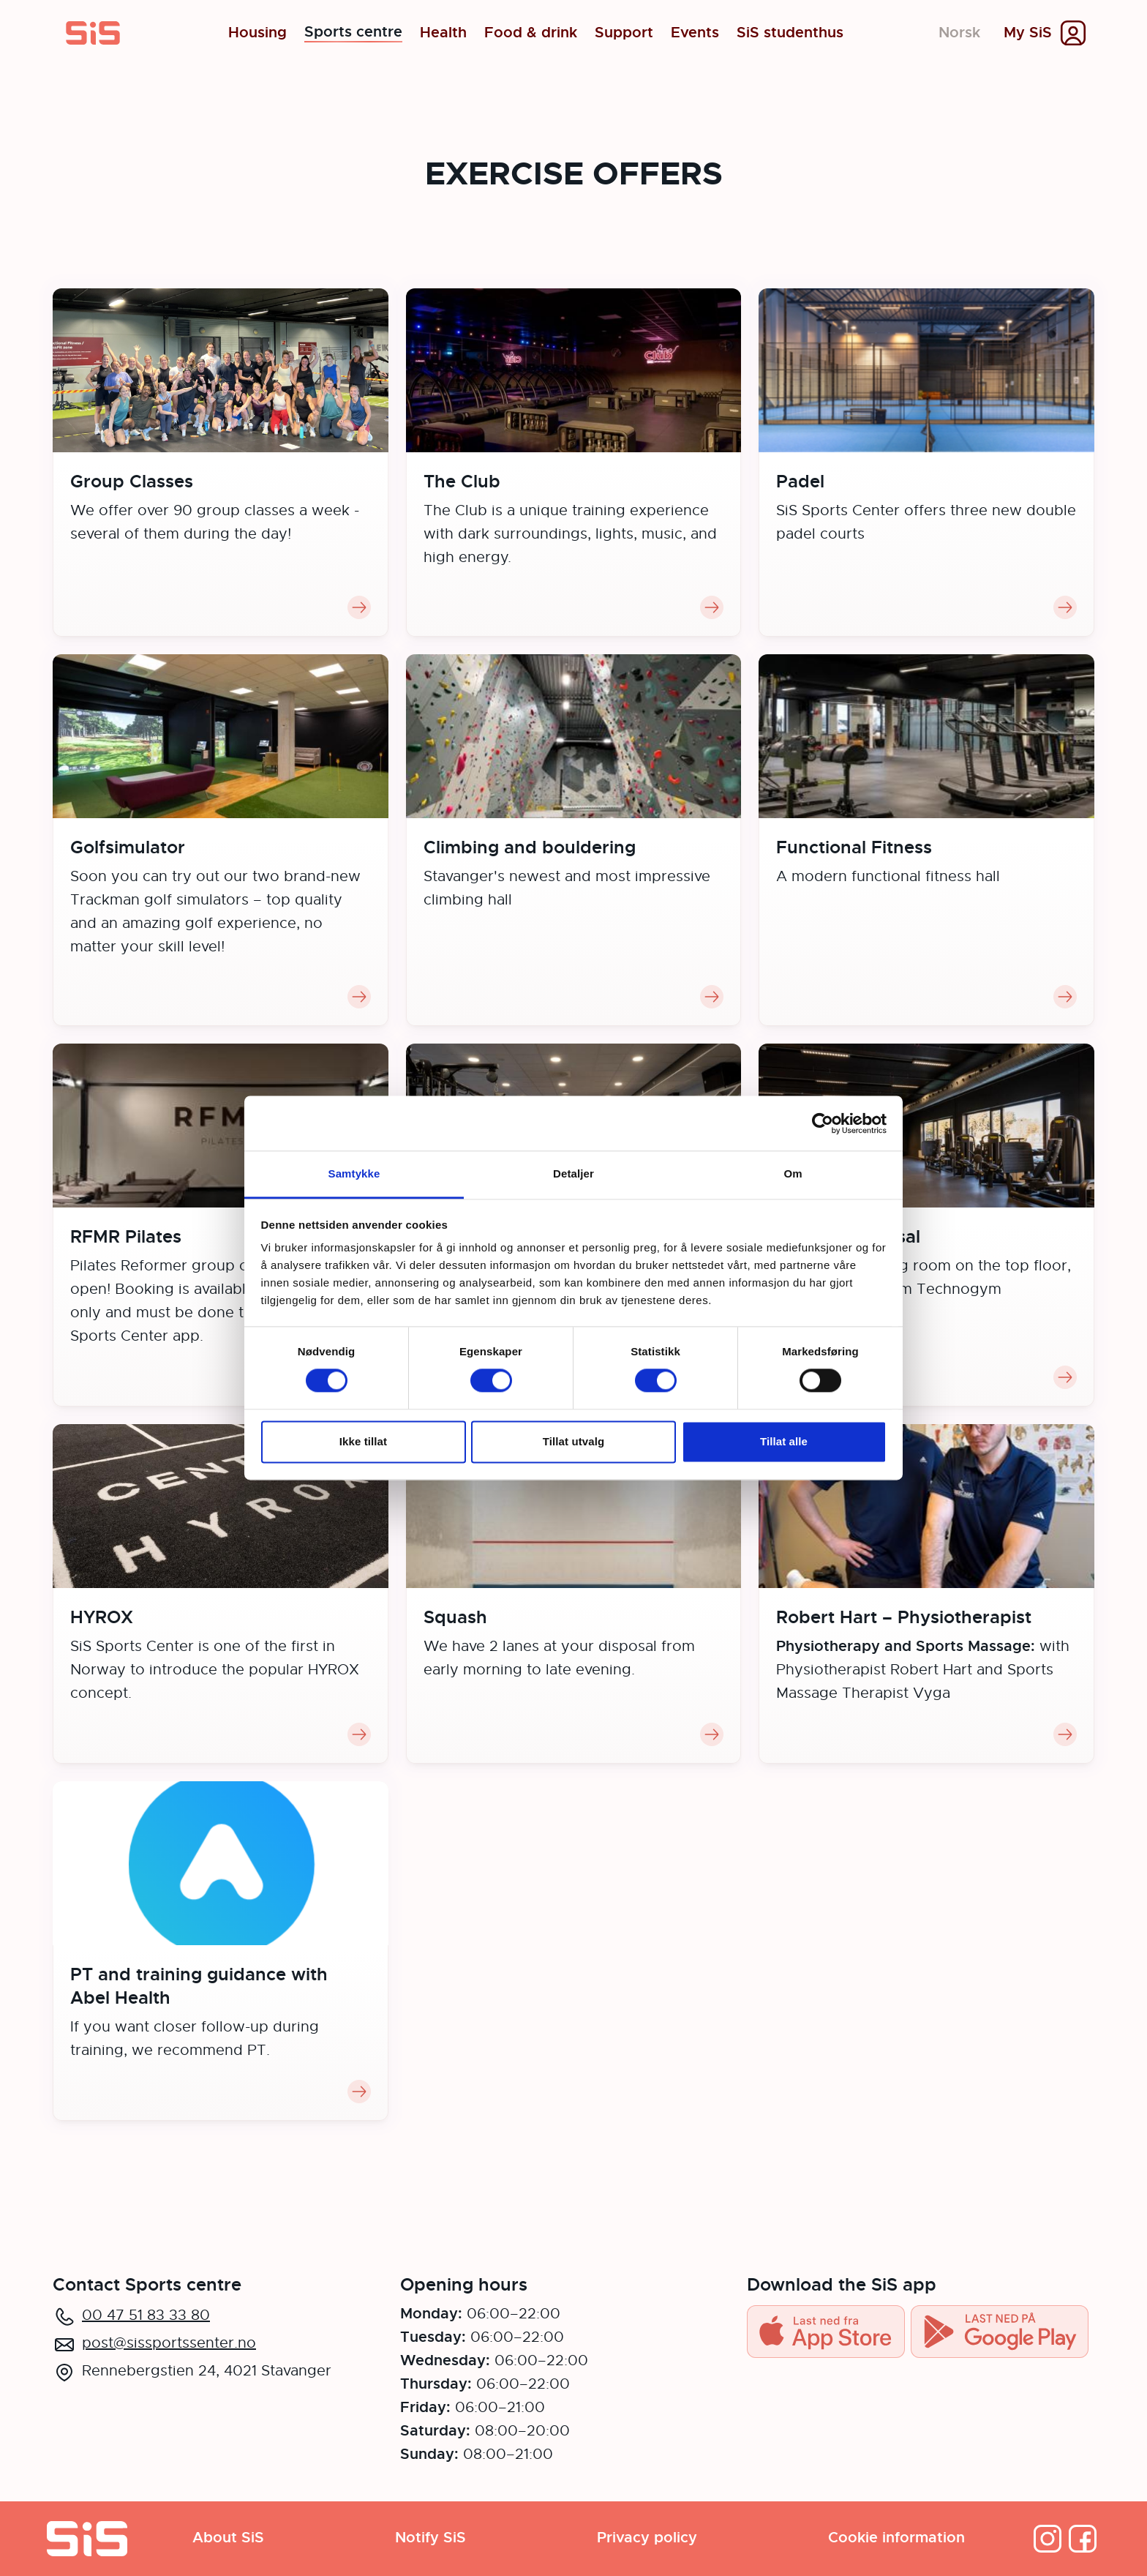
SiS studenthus (790, 33)
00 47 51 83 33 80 (146, 2315)
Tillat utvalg (573, 1441)
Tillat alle (784, 1441)
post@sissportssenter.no (169, 2343)
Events (695, 33)
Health (443, 33)
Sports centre (353, 32)
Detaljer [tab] (573, 1173)
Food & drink (530, 33)
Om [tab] (792, 1173)
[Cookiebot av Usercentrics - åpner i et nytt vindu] (823, 1123)
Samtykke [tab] (354, 1173)
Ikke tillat (363, 1441)
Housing (257, 33)
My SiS (1028, 33)
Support (624, 33)
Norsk (959, 32)
